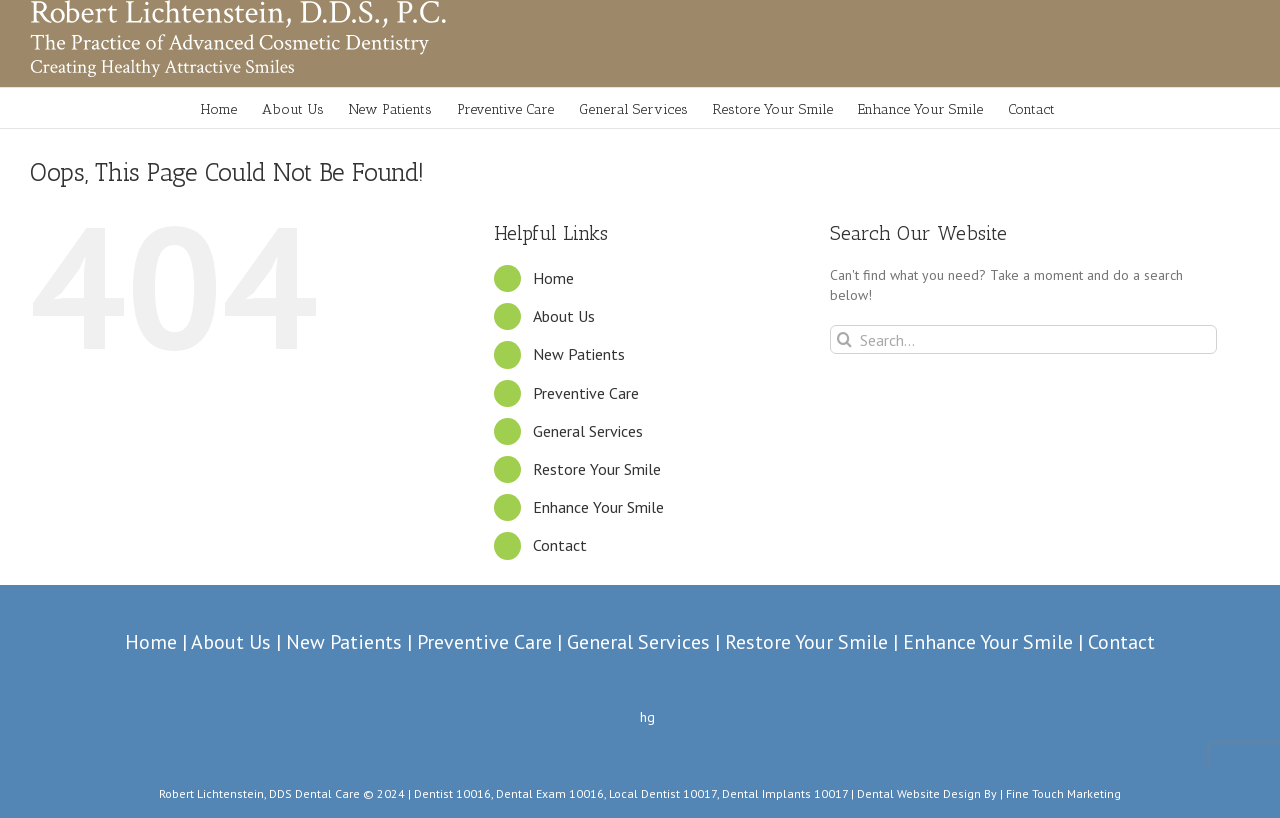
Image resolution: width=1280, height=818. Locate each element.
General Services (588, 431)
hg (647, 717)
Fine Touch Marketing (1063, 793)
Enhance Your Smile (598, 507)
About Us (564, 316)
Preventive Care (586, 393)
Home (553, 278)
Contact (560, 545)
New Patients (579, 354)
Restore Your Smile (597, 469)
